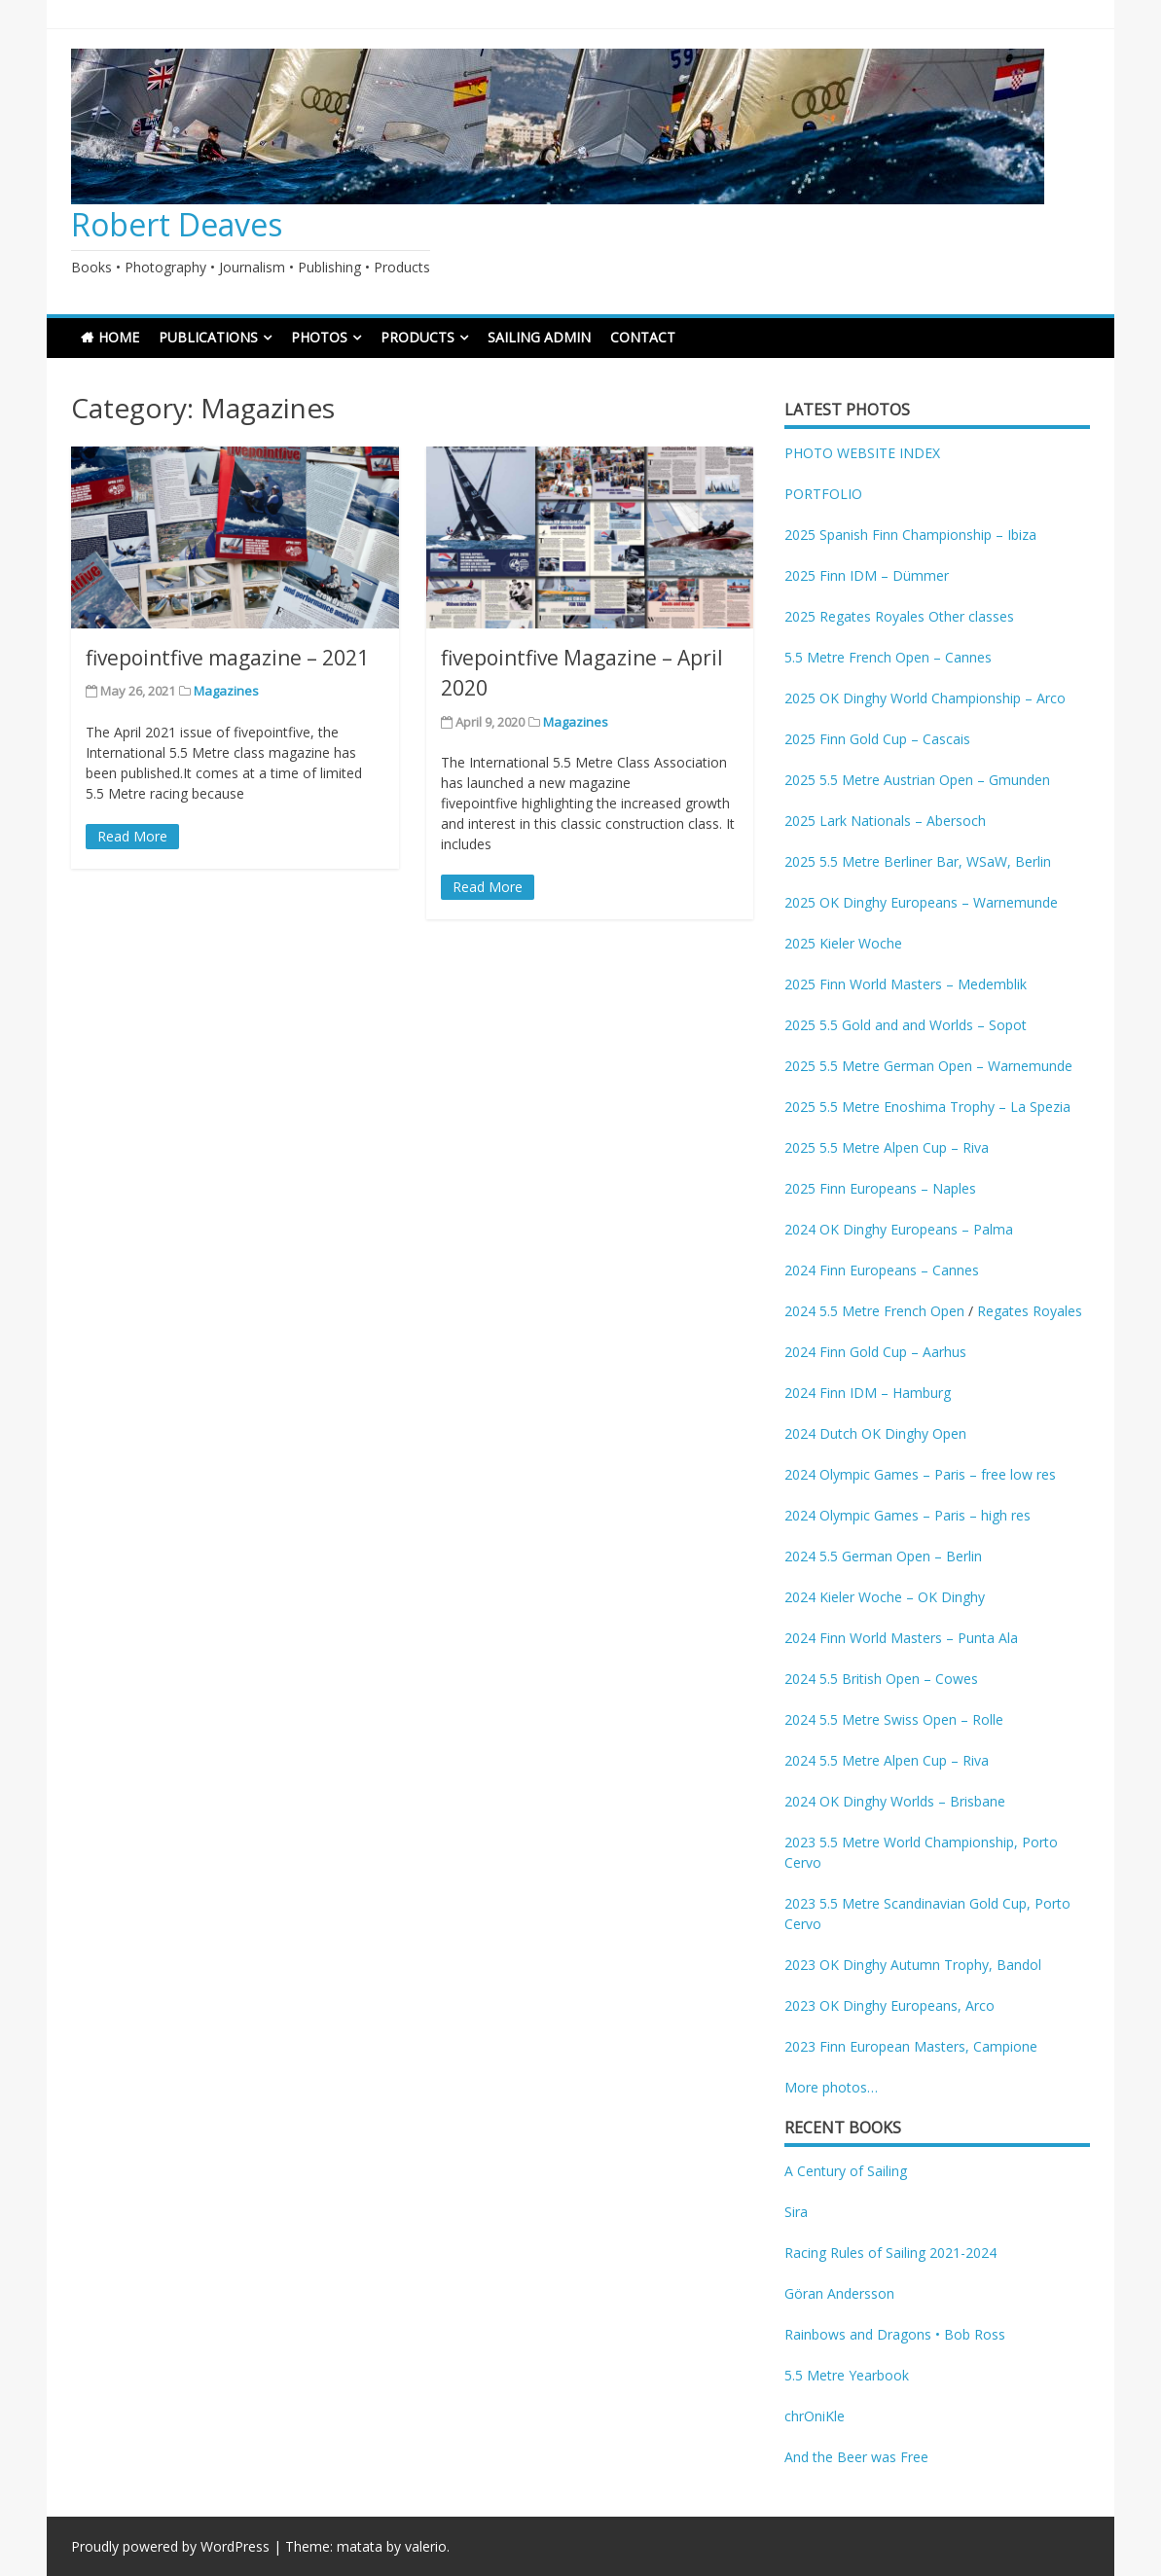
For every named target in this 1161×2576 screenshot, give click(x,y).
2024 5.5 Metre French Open (874, 1311)
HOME (118, 337)
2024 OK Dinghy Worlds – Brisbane (894, 1801)
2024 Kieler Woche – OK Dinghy (884, 1597)
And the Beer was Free (856, 2457)
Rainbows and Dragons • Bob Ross (894, 2334)
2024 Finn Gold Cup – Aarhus (875, 1351)
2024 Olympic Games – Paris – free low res (920, 1474)
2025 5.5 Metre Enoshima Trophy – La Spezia (927, 1106)
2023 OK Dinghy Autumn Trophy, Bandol (912, 1964)
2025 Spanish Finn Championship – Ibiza (910, 534)
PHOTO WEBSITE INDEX (862, 453)
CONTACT (642, 337)
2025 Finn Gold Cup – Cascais (877, 739)
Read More (132, 836)
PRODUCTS (417, 337)
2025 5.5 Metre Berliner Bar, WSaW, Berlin (917, 861)
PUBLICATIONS (208, 337)
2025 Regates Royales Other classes (899, 616)
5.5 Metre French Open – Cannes (888, 657)
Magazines (226, 690)
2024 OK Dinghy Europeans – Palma (898, 1229)
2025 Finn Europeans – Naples (880, 1188)
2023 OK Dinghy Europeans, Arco (889, 2005)
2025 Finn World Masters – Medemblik (905, 984)
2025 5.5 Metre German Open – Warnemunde (928, 1065)
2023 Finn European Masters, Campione (910, 2046)
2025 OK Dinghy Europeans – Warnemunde (921, 902)
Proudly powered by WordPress (170, 2546)
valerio (426, 2546)
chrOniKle (814, 2416)
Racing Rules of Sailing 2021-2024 (890, 2252)
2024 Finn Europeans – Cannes (881, 1270)
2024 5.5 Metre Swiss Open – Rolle (893, 1719)
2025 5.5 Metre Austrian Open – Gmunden (917, 779)
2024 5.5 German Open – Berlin (883, 1556)
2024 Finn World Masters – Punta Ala (901, 1637)
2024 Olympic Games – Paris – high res (907, 1515)
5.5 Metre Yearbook (846, 2375)
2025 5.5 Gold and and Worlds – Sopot (905, 1025)
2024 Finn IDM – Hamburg (867, 1392)
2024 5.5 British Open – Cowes (881, 1678)
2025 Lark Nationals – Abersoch (885, 820)
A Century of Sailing (845, 2171)
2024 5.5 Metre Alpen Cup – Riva (886, 1760)
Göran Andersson (839, 2293)
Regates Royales (1029, 1311)
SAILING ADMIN (539, 337)
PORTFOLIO (823, 493)
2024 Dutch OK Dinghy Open (875, 1433)
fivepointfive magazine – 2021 (227, 657)
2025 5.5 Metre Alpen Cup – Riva (886, 1147)
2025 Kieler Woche (843, 943)
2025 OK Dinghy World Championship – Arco (925, 698)
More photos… (831, 2087)
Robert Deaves (176, 224)
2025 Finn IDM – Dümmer (866, 575)
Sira (796, 2211)
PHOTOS (319, 337)
